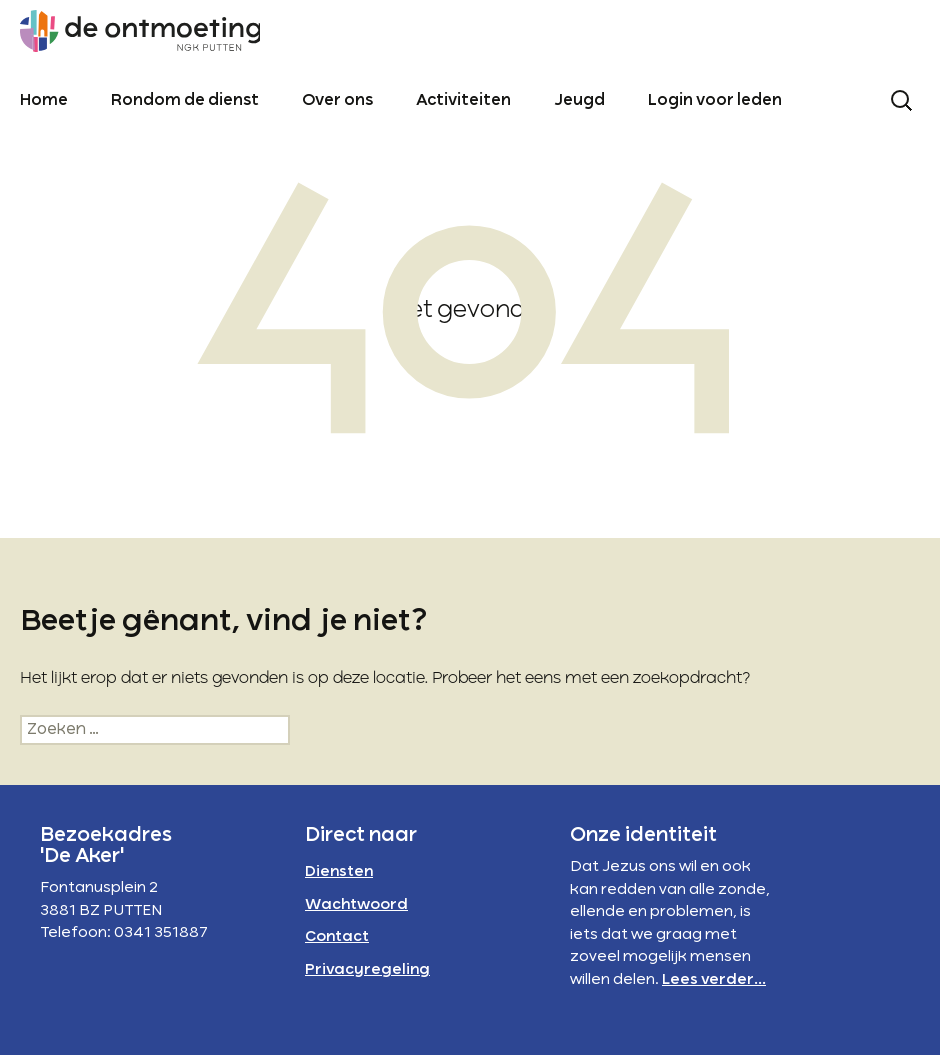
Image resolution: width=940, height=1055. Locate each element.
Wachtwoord (356, 905)
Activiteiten (463, 101)
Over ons (337, 101)
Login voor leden (715, 101)
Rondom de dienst (185, 101)
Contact (337, 937)
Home (44, 101)
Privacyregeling (367, 970)
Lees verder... (714, 980)
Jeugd (579, 101)
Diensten (339, 872)
